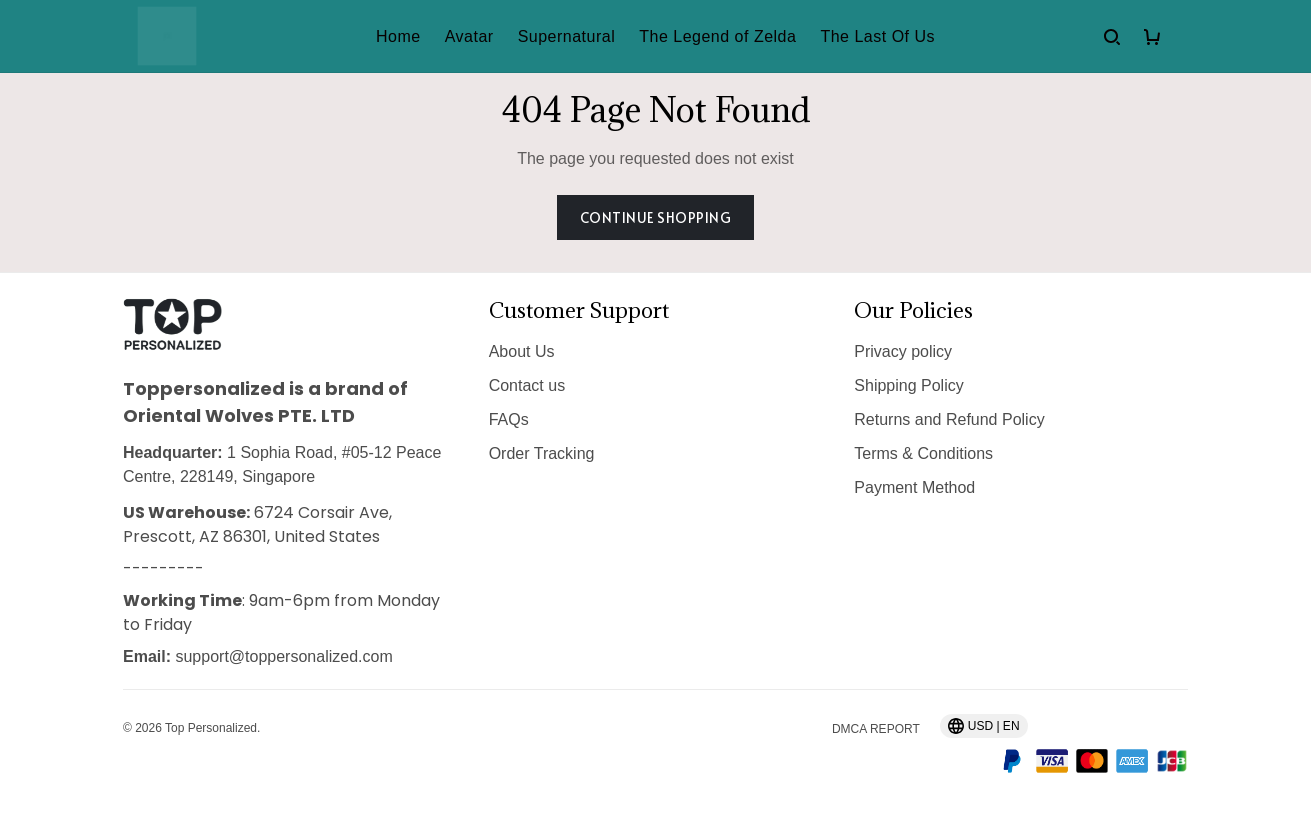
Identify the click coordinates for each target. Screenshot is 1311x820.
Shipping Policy (908, 385)
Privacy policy (903, 351)
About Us (522, 351)
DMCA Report (876, 729)
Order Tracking (542, 453)
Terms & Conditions (923, 453)
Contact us (527, 385)
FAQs (509, 419)
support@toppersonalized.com (283, 656)
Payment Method (914, 487)
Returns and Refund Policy (949, 419)
